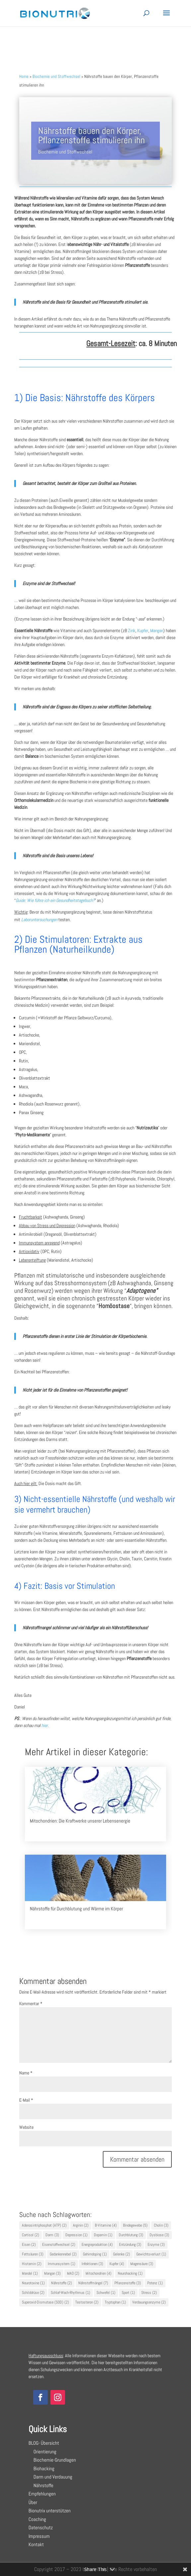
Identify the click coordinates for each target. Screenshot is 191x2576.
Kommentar (30, 2004)
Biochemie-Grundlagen (52, 2460)
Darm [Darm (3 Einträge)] (52, 2235)
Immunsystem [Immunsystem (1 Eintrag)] (61, 2263)
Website (26, 2127)
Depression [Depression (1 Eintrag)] (76, 2235)
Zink (131, 630)
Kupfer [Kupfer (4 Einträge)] (116, 2263)
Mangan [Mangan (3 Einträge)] (52, 2273)
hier (44, 1725)
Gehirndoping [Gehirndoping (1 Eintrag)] (95, 2254)
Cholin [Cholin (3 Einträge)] (161, 2225)
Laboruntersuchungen (39, 920)
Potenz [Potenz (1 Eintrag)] (155, 2283)
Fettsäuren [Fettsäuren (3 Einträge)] (32, 2254)
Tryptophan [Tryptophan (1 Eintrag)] (115, 2302)
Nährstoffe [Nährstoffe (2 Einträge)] (61, 2283)
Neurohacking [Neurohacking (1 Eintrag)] (130, 2273)
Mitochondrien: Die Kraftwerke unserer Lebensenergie (80, 1821)
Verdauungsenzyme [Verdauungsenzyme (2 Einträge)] (149, 2302)
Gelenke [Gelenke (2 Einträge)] (121, 2254)
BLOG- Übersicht (44, 2443)
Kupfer (142, 630)
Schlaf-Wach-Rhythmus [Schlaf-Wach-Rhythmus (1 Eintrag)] (70, 2292)
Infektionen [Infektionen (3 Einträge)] (92, 2263)
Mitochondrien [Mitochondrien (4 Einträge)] (98, 2273)
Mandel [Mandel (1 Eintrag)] (30, 2273)
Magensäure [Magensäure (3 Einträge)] (141, 2263)
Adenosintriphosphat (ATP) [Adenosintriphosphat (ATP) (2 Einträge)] (44, 2225)
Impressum (39, 2536)
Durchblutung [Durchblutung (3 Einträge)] (131, 2235)
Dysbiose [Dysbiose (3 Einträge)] (159, 2235)
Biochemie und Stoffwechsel (65, 152)
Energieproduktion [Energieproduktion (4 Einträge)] (97, 2244)
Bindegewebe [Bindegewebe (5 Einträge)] (135, 2225)
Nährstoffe (41, 2485)
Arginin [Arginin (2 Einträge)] (81, 2225)
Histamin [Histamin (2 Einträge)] (31, 2263)
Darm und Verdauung (50, 2477)
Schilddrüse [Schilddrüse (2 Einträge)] (33, 2292)
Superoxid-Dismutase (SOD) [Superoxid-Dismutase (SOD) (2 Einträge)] (45, 2302)
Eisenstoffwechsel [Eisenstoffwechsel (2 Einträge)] (58, 2244)
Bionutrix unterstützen (50, 2510)
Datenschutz (41, 2527)
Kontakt (36, 2544)
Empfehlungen (42, 2493)
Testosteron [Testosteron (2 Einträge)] (86, 2302)
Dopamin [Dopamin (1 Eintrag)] (103, 2235)
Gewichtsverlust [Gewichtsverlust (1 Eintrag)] (151, 2254)
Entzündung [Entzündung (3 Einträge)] (130, 2244)
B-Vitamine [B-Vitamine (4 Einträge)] (106, 2225)
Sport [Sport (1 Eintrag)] (128, 2292)
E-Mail (26, 2100)
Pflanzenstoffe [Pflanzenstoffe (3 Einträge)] (127, 2283)
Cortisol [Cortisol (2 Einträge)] (30, 2235)
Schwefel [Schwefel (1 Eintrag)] (105, 2292)
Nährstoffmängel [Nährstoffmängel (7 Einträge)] (93, 2283)
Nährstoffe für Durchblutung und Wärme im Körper (76, 1908)
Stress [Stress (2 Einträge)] (149, 2292)
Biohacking (41, 2468)
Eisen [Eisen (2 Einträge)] (29, 2244)
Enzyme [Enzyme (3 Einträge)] (156, 2244)
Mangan (156, 630)
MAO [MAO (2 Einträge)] (73, 2273)
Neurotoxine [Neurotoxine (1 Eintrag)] (33, 2283)
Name (25, 2073)
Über (33, 2502)
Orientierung (42, 2451)
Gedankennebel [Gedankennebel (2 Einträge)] (63, 2254)
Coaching (37, 2519)
